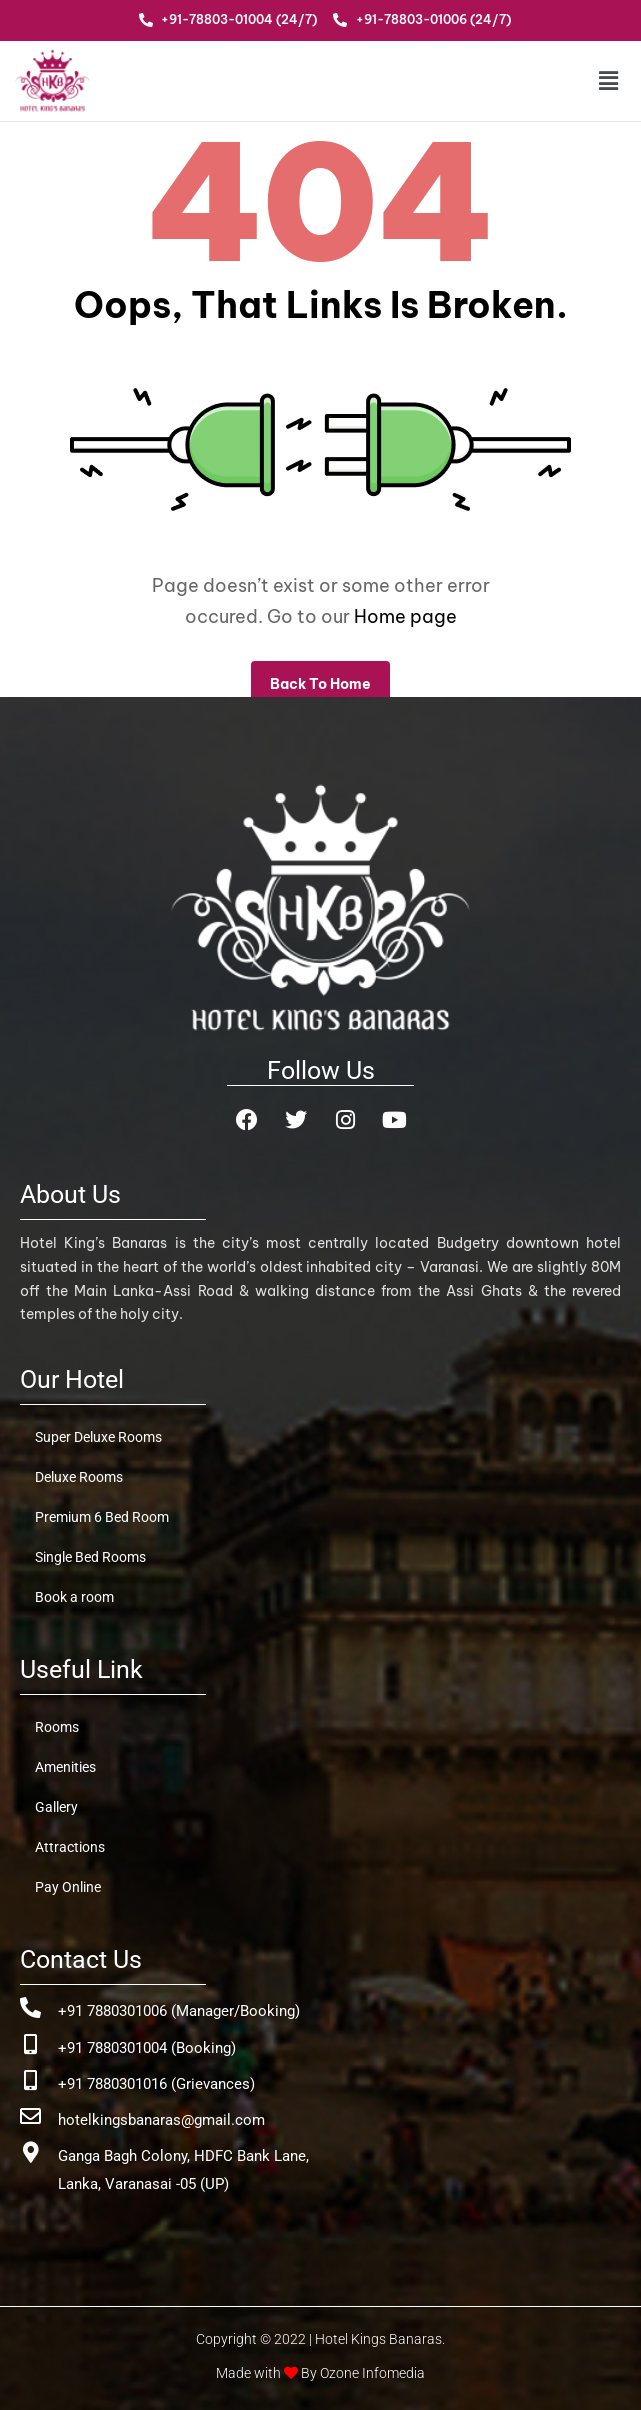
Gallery (56, 1807)
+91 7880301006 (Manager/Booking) (179, 2011)
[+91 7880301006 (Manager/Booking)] (30, 2007)
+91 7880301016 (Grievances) (156, 2084)
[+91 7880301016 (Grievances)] (30, 2080)
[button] (569, 80)
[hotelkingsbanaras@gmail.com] (30, 2116)
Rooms (57, 1727)
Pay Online (68, 1887)
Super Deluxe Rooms (98, 1437)
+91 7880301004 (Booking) (147, 2048)
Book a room (74, 1597)
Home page (405, 616)
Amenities (65, 1767)
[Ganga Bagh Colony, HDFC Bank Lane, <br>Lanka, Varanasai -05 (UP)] (30, 2152)
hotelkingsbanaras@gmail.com (161, 2120)
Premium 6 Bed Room (102, 1517)
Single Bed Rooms (90, 1557)
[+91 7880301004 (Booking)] (30, 2044)
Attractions (70, 1847)
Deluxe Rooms (79, 1477)
